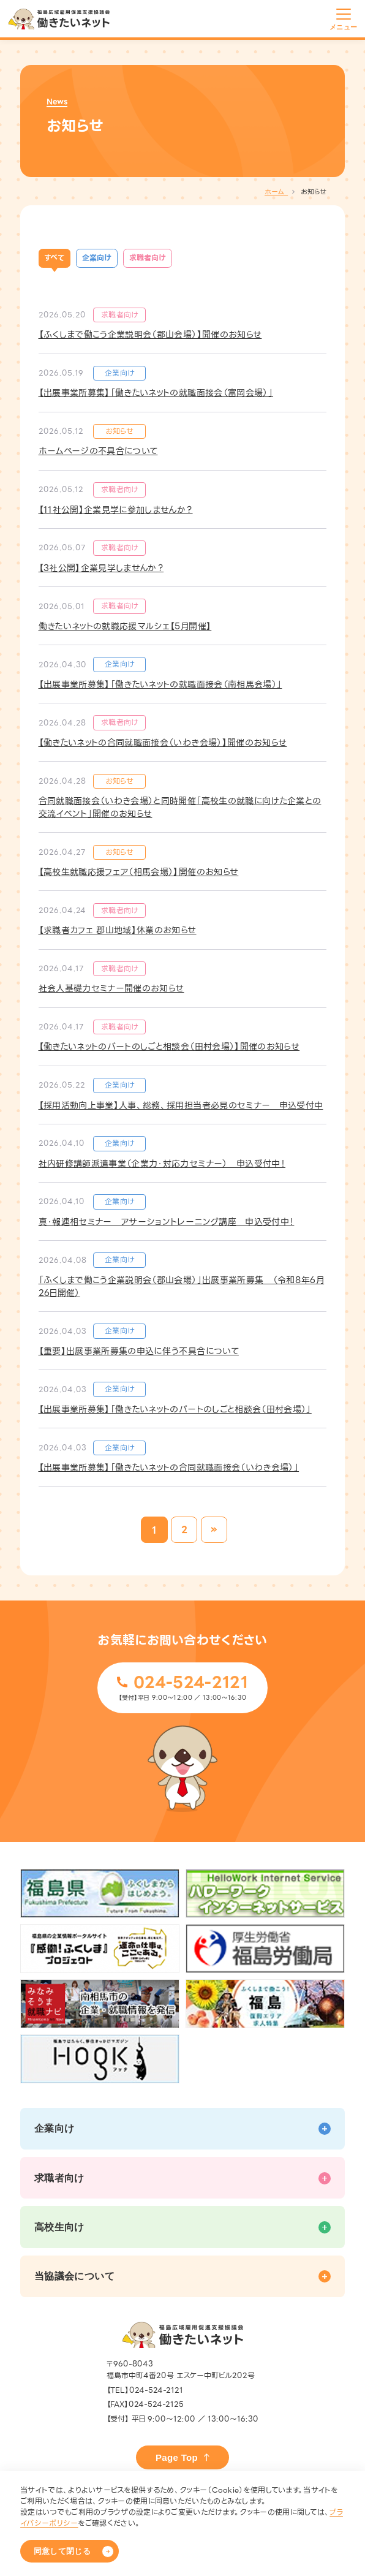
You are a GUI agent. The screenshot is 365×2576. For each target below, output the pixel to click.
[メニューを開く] (343, 17)
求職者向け (147, 257)
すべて (54, 257)
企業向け (96, 257)
